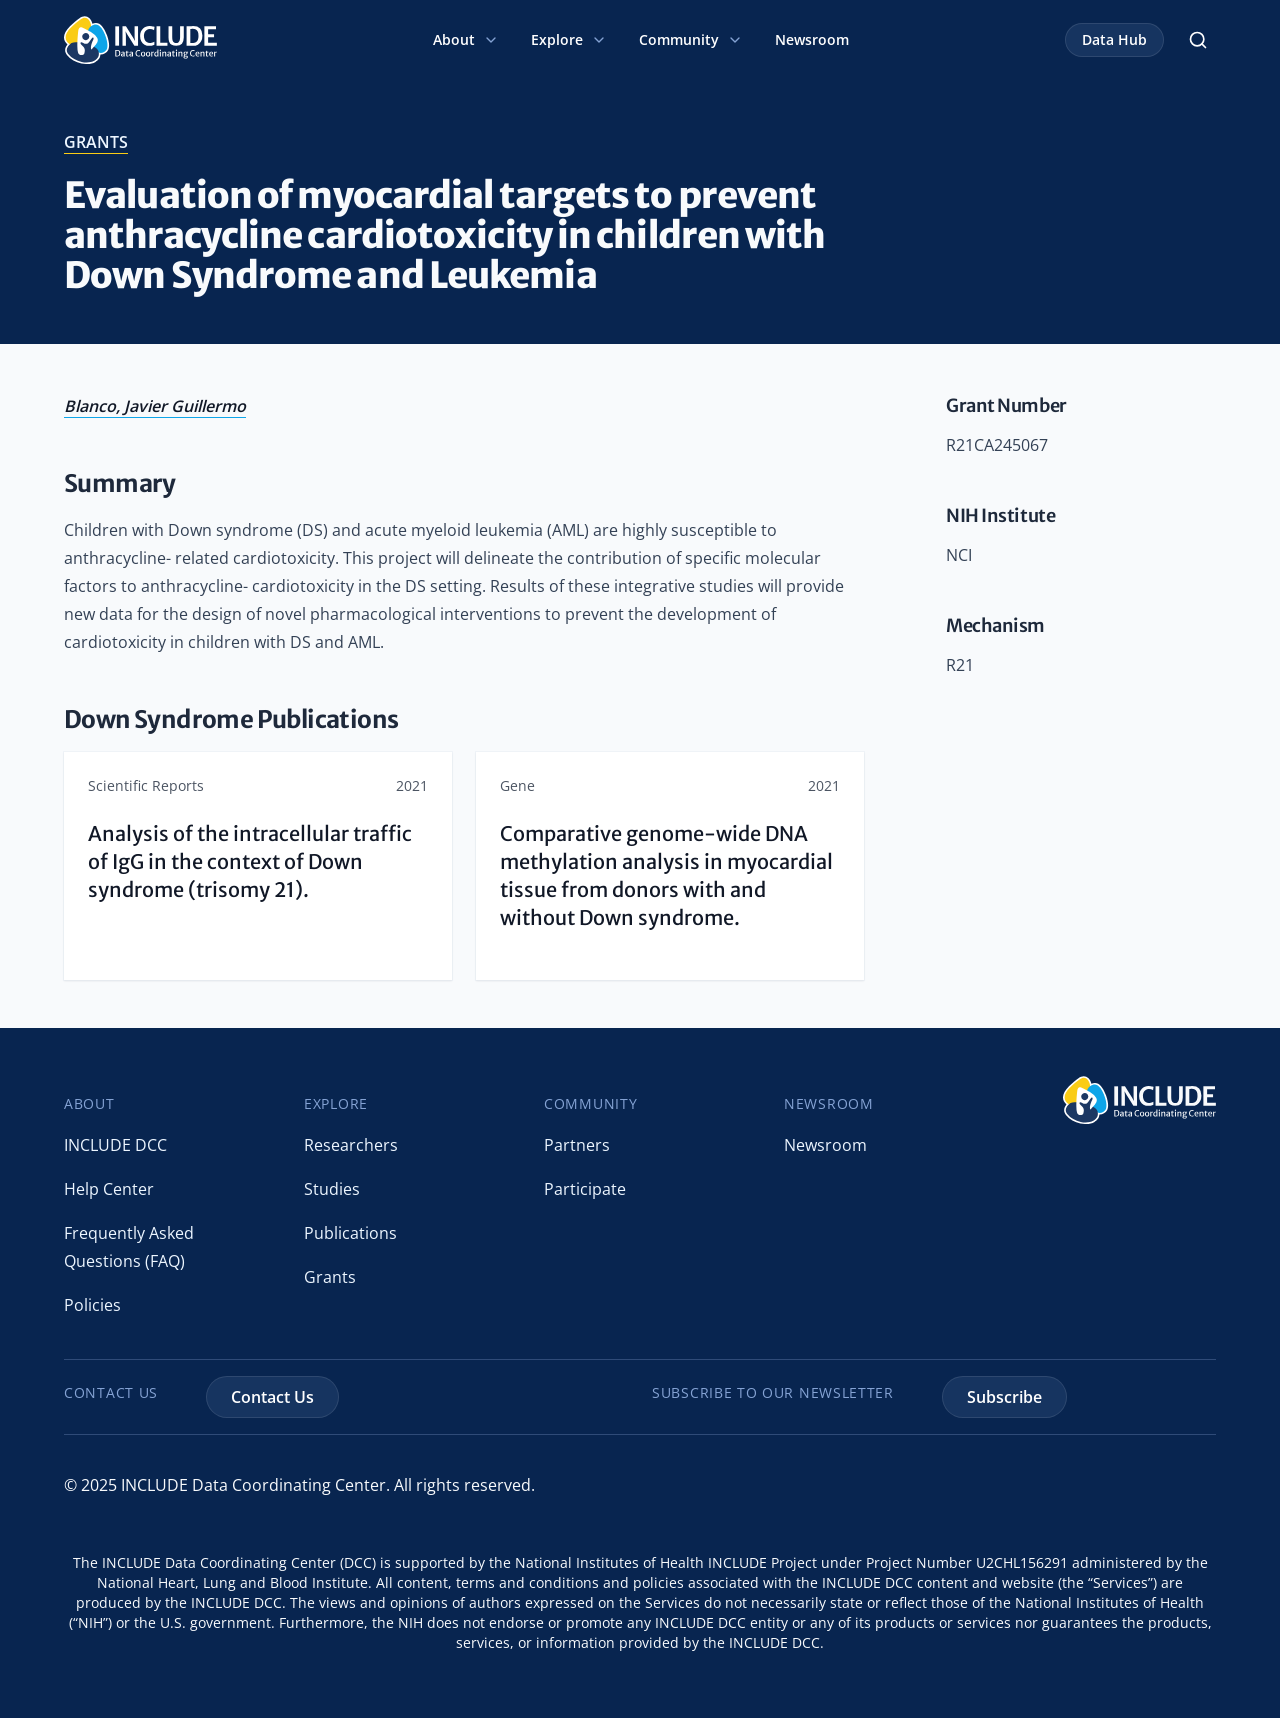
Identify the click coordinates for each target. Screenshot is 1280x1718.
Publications (350, 1233)
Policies (92, 1305)
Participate (585, 1189)
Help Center (109, 1189)
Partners (577, 1145)
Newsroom (812, 39)
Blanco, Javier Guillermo (155, 406)
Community (691, 39)
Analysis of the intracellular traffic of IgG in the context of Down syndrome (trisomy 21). (250, 861)
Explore (569, 39)
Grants (330, 1277)
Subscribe (1004, 1397)
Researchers (351, 1145)
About (466, 39)
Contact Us (272, 1397)
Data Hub (1114, 39)
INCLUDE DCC (115, 1145)
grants (96, 142)
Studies (332, 1189)
